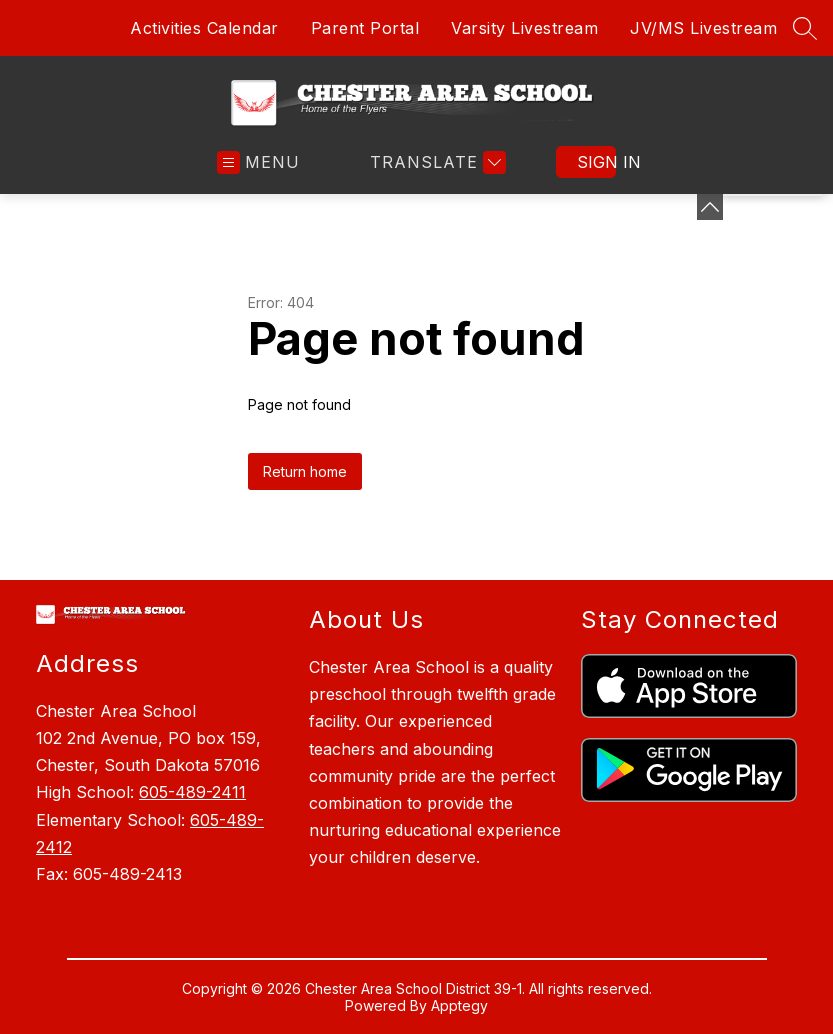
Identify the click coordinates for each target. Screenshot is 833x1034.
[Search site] (805, 28)
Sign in (596, 162)
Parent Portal (365, 28)
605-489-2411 (192, 792)
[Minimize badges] (710, 207)
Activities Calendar (204, 28)
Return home (305, 471)
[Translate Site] (435, 162)
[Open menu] (258, 162)
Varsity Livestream (524, 28)
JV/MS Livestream (703, 28)
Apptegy (459, 1005)
